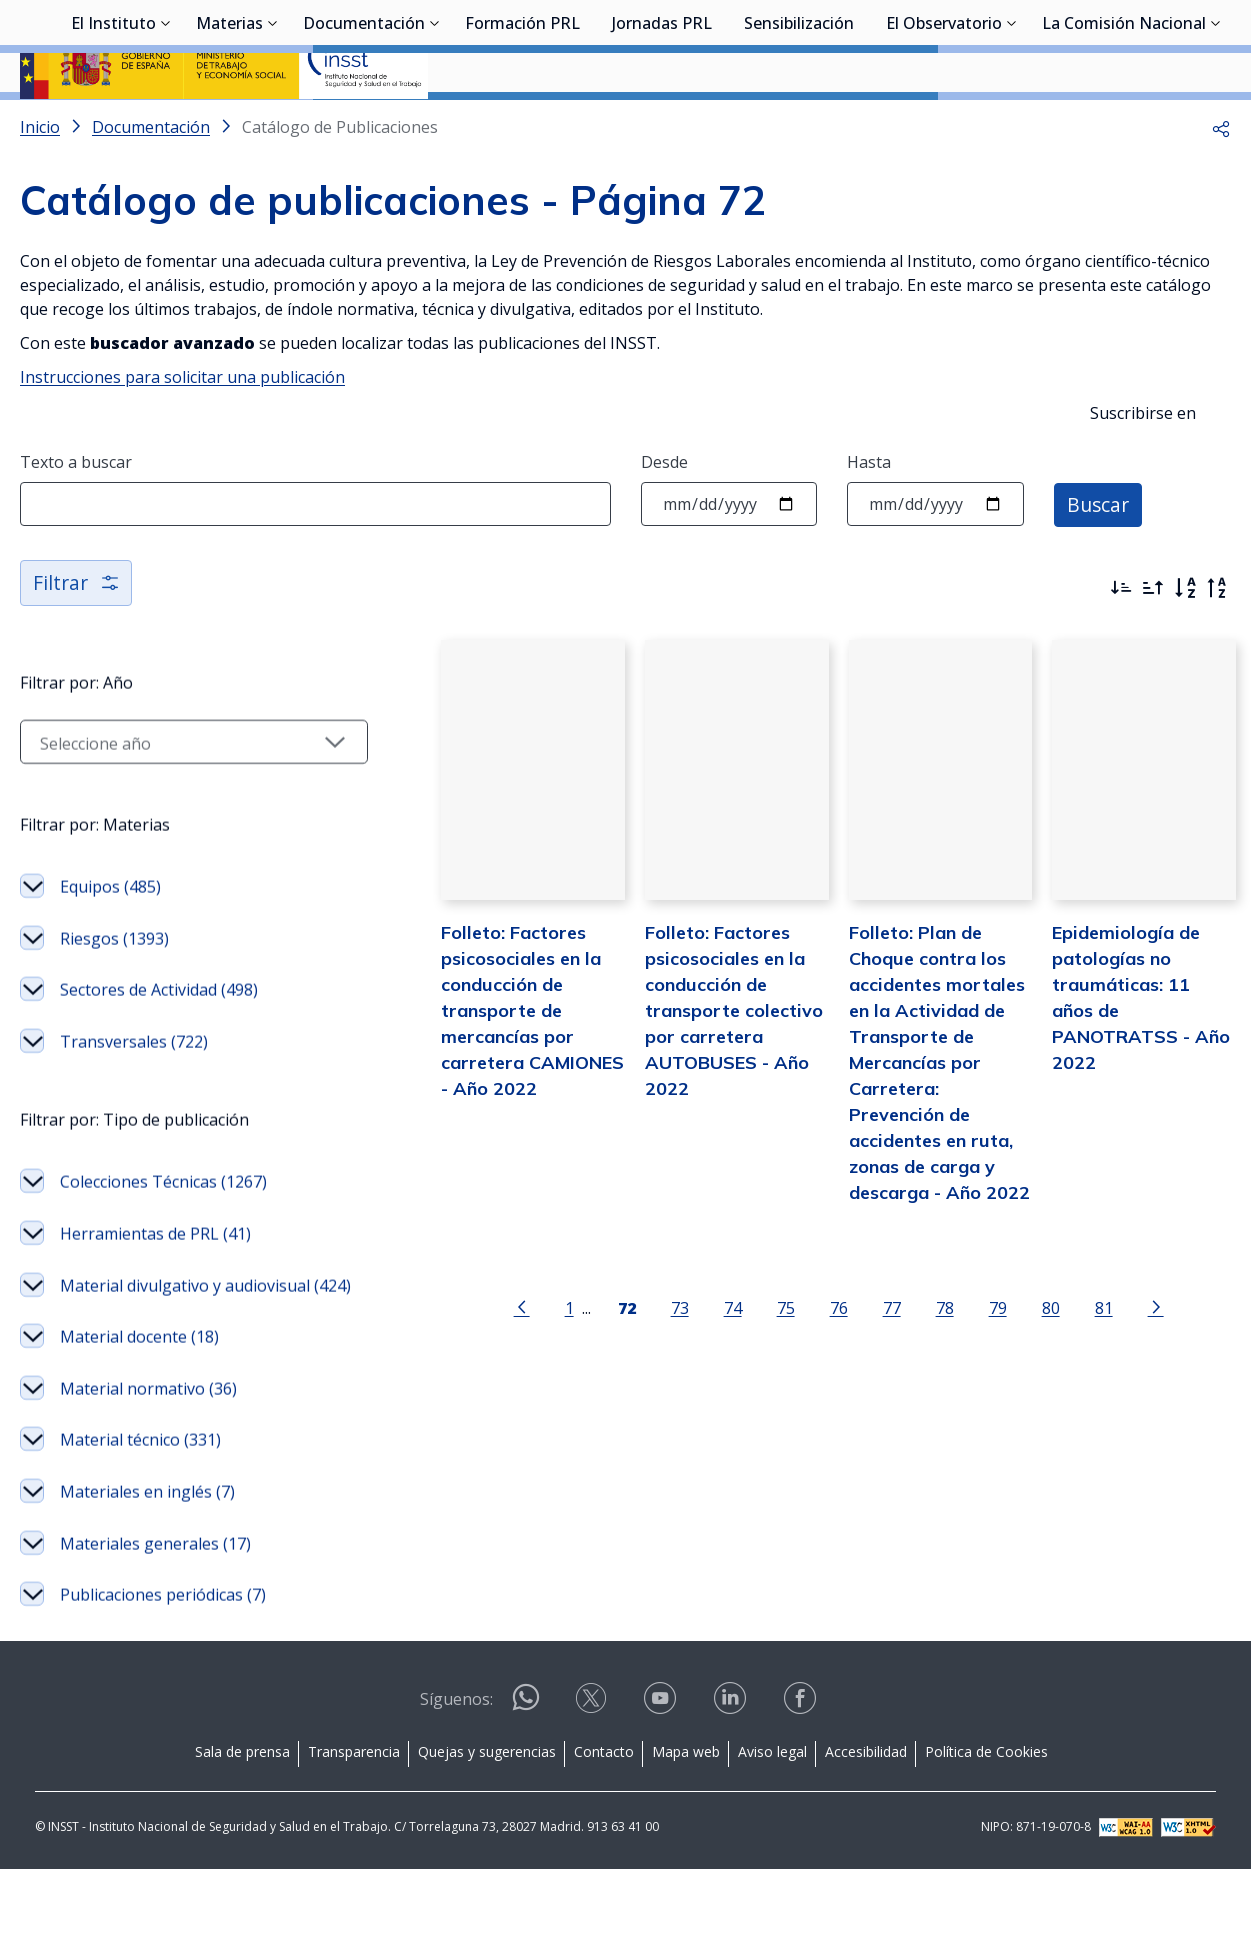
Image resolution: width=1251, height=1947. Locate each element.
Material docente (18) (139, 1425)
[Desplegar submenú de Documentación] (435, 123)
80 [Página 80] (1023, 1356)
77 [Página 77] (864, 1356)
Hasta (869, 515)
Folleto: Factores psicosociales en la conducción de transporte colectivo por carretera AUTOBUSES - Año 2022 (692, 1083)
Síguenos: (456, 1778)
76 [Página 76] (811, 1356)
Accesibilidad (866, 1830)
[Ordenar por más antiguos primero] (1153, 641)
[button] (1221, 180)
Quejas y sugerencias (487, 1830)
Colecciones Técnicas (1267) (163, 1244)
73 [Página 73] (652, 1356)
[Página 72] (599, 1355)
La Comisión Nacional (1124, 125)
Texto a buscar (76, 515)
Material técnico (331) (140, 1528)
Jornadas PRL (662, 125)
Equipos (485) (110, 949)
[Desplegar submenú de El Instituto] (166, 123)
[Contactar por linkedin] (732, 1782)
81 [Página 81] (1076, 1356)
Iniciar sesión (1155, 45)
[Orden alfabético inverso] (1217, 641)
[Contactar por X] (593, 1782)
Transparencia (354, 1830)
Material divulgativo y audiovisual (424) (140, 1361)
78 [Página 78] (917, 1356)
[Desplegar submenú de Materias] (273, 123)
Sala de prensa (242, 1830)
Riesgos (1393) (114, 1001)
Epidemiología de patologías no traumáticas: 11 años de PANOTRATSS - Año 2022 (1130, 1057)
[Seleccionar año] (166, 804)
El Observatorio (944, 125)
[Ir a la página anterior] (494, 1355)
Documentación (364, 125)
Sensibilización (799, 125)
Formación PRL (522, 125)
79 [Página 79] (970, 1356)
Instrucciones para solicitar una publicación (182, 430)
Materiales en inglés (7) (147, 1580)
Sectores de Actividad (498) (159, 1052)
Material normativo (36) (148, 1476)
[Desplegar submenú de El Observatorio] (1012, 123)
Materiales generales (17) (155, 1631)
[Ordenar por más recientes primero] (1121, 641)
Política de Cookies (986, 1830)
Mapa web (686, 1830)
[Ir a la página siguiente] (1128, 1355)
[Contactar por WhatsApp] (526, 1783)
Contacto (604, 1830)
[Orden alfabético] (1185, 641)
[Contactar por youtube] (662, 1782)
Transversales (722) (134, 1104)
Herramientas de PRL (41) (155, 1296)
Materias (229, 125)
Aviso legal (772, 1830)
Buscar (1099, 556)
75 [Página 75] (758, 1356)
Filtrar (77, 635)
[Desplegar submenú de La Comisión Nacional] (1216, 123)
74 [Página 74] (705, 1356)
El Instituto (113, 125)
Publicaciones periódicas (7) (163, 1683)
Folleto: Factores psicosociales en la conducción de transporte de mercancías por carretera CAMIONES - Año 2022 (482, 1083)
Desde (664, 515)
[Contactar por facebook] (802, 1782)
